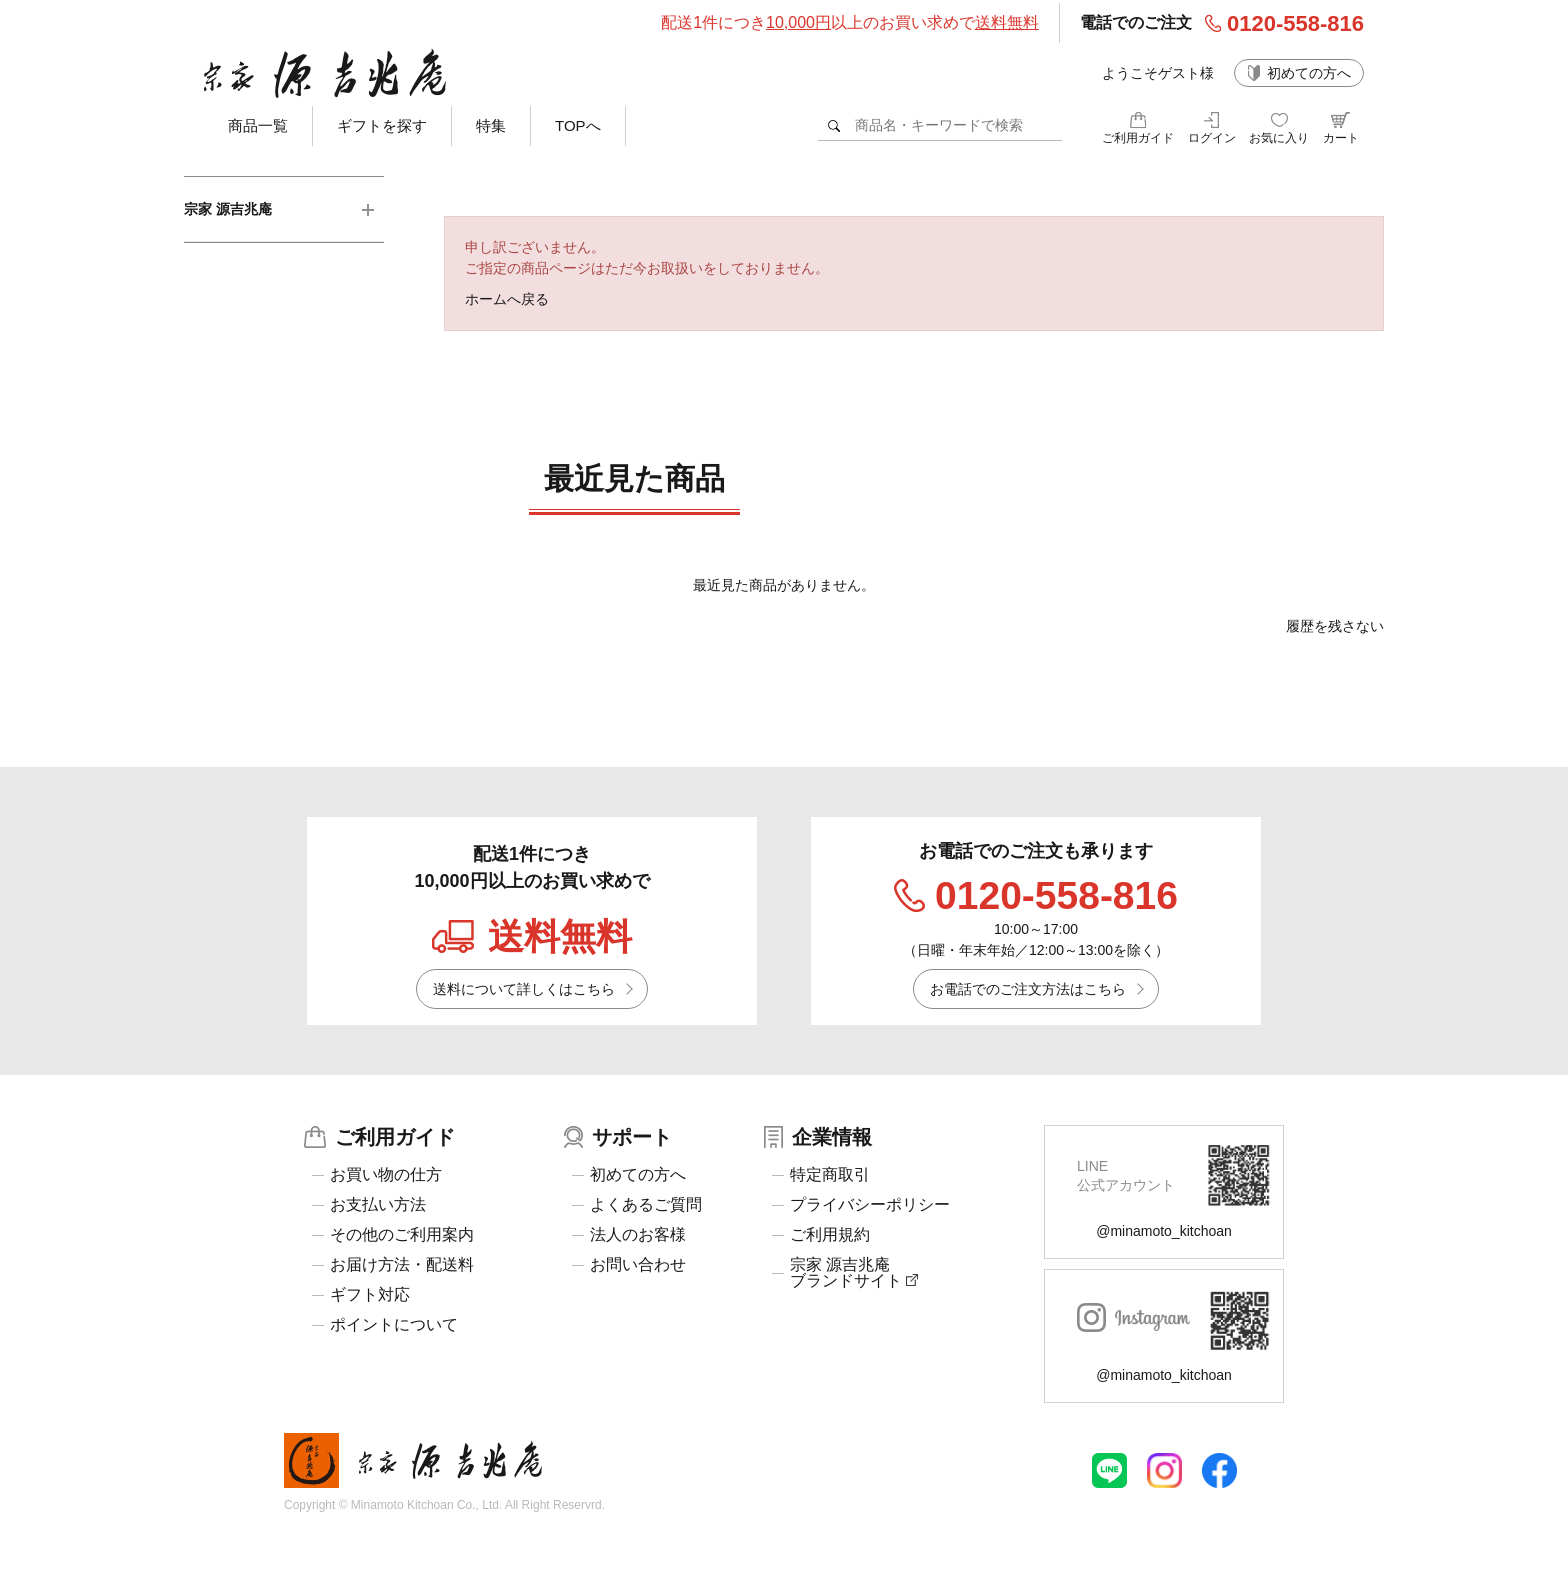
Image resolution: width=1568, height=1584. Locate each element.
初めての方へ (1309, 73)
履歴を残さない (1335, 626)
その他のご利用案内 (402, 1235)
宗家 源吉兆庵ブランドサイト (854, 1273)
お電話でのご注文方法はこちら (1028, 989)
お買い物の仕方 (386, 1175)
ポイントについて (394, 1325)
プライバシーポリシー (870, 1205)
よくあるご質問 (646, 1205)
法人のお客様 (638, 1235)
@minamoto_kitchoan (1164, 1231)
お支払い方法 (378, 1205)
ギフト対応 (370, 1295)
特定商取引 (830, 1175)
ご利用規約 (830, 1235)
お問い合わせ (638, 1265)
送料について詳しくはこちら (524, 989)
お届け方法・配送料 (402, 1265)
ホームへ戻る (507, 299)
